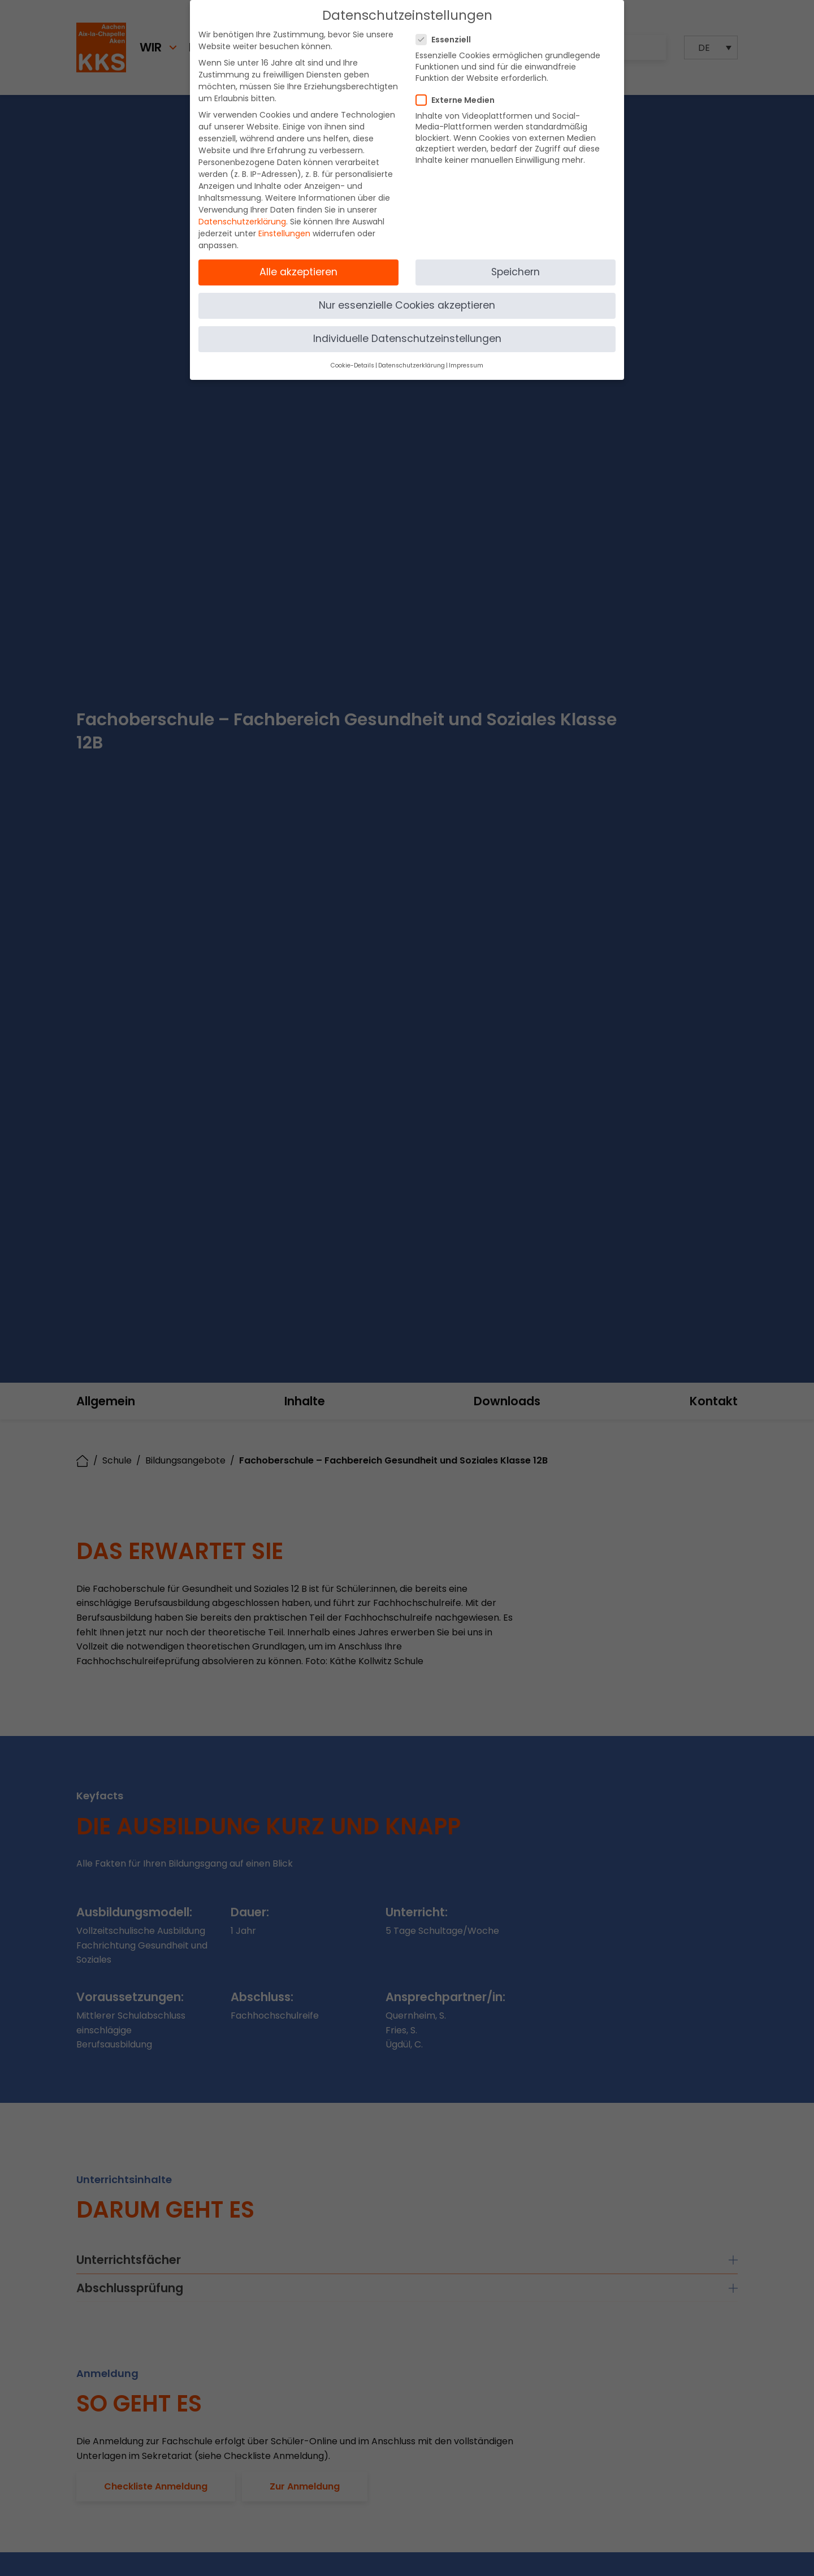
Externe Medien (458, 100)
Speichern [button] (515, 272)
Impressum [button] (466, 365)
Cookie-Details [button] (352, 365)
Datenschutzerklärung (242, 221)
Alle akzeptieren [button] (298, 272)
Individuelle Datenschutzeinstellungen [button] (407, 338)
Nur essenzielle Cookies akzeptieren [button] (407, 305)
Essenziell (446, 39)
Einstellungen (284, 233)
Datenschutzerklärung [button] (411, 365)
